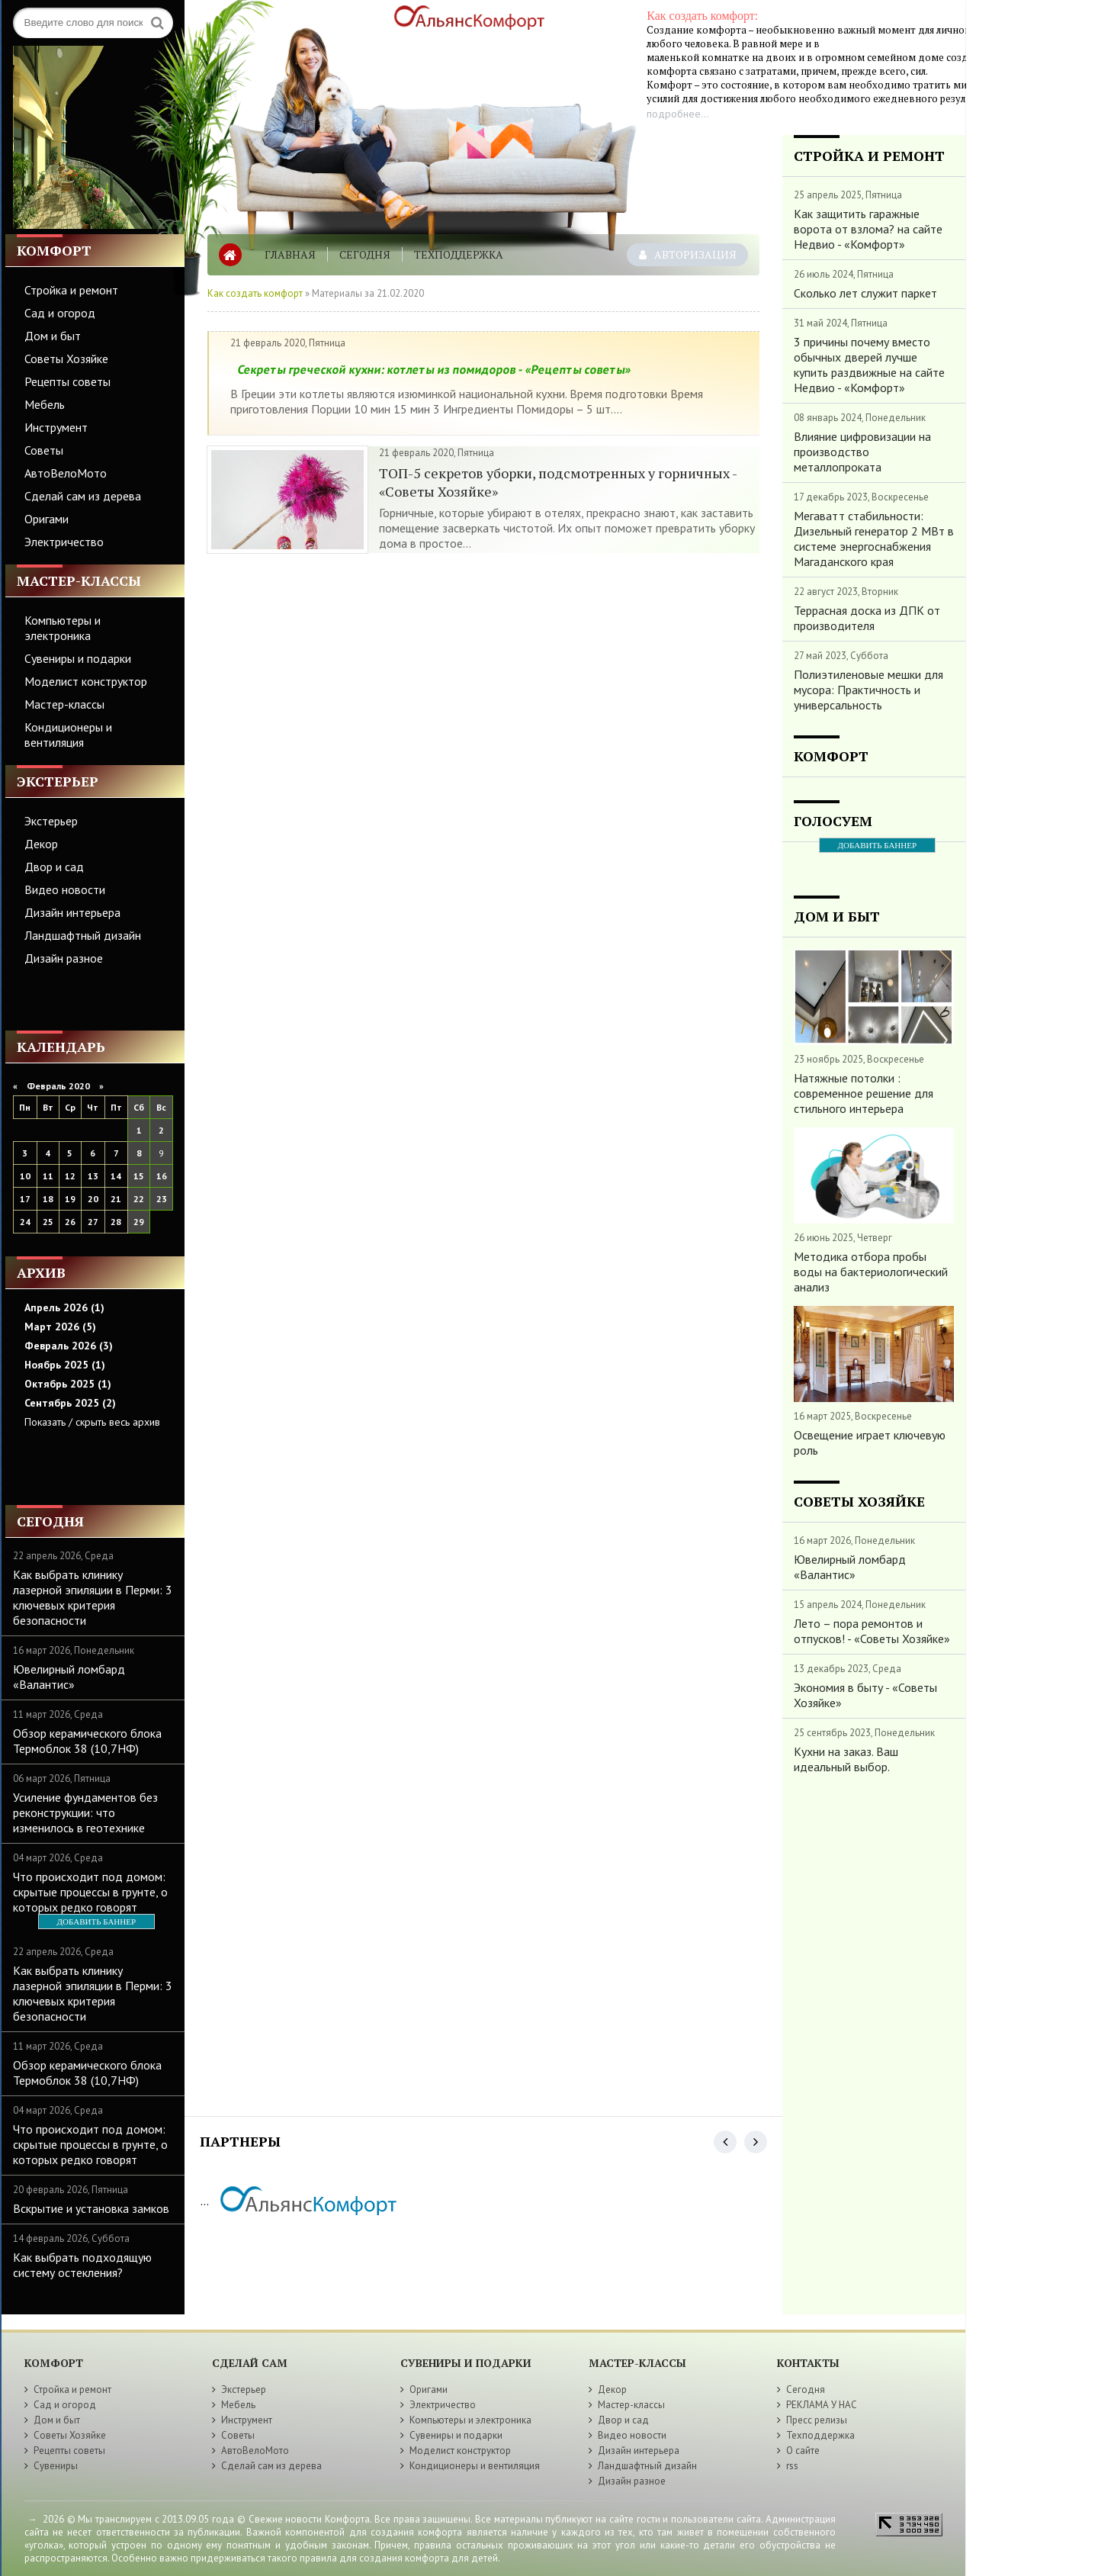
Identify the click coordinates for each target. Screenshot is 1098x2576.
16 (161, 1176)
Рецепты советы (67, 381)
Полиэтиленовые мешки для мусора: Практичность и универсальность (868, 689)
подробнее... (678, 114)
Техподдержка (458, 254)
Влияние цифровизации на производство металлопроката (862, 451)
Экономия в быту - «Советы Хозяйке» (865, 1695)
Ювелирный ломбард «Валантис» (69, 1676)
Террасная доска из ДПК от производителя (867, 618)
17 (25, 1198)
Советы (43, 450)
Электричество (64, 541)
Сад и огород (59, 312)
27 (93, 1221)
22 (138, 1198)
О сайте (803, 2450)
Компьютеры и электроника (62, 628)
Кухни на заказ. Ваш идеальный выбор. (846, 1759)
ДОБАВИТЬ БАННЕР (96, 1921)
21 (116, 1198)
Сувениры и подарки (77, 658)
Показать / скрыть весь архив (92, 1422)
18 (48, 1198)
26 (70, 1221)
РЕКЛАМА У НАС (821, 2404)
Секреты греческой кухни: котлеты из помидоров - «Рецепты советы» (434, 369)
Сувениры (56, 2465)
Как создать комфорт (255, 293)
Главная (290, 254)
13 (93, 1176)
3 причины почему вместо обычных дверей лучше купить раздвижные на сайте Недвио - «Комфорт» (869, 364)
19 (70, 1198)
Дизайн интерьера (72, 912)
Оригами (46, 518)
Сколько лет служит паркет (865, 293)
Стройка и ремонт (71, 289)
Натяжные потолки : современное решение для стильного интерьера (863, 1093)
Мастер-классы (64, 704)
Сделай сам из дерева (82, 495)
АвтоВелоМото (65, 473)
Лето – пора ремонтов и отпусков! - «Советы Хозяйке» (872, 1631)
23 (161, 1198)
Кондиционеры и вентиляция (68, 734)
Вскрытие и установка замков (91, 2208)
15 (138, 1176)
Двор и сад (54, 866)
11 (48, 1176)
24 (25, 1221)
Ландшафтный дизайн (82, 935)
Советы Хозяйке (66, 358)
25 (48, 1221)
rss (792, 2465)
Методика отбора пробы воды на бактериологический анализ (871, 1271)
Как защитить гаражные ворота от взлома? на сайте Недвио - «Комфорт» (868, 229)
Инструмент (56, 427)
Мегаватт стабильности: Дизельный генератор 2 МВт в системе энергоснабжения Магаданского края (874, 538)
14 (116, 1176)
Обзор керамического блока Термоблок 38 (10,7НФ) (87, 1740)
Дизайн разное (63, 958)
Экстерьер (51, 820)
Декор (41, 843)
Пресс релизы (816, 2420)
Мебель (44, 404)
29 (138, 1221)
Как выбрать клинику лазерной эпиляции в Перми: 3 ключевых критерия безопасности (92, 1597)
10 (25, 1176)
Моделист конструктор (85, 681)
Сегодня (364, 254)
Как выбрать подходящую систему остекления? (82, 2265)
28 (116, 1221)
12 (70, 1176)
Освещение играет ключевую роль (870, 1442)
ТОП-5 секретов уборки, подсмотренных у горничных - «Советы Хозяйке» (558, 482)
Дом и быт (52, 335)
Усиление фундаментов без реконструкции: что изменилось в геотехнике (85, 1812)
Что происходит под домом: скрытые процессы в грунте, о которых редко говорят (90, 1892)
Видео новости (64, 889)
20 (93, 1198)
